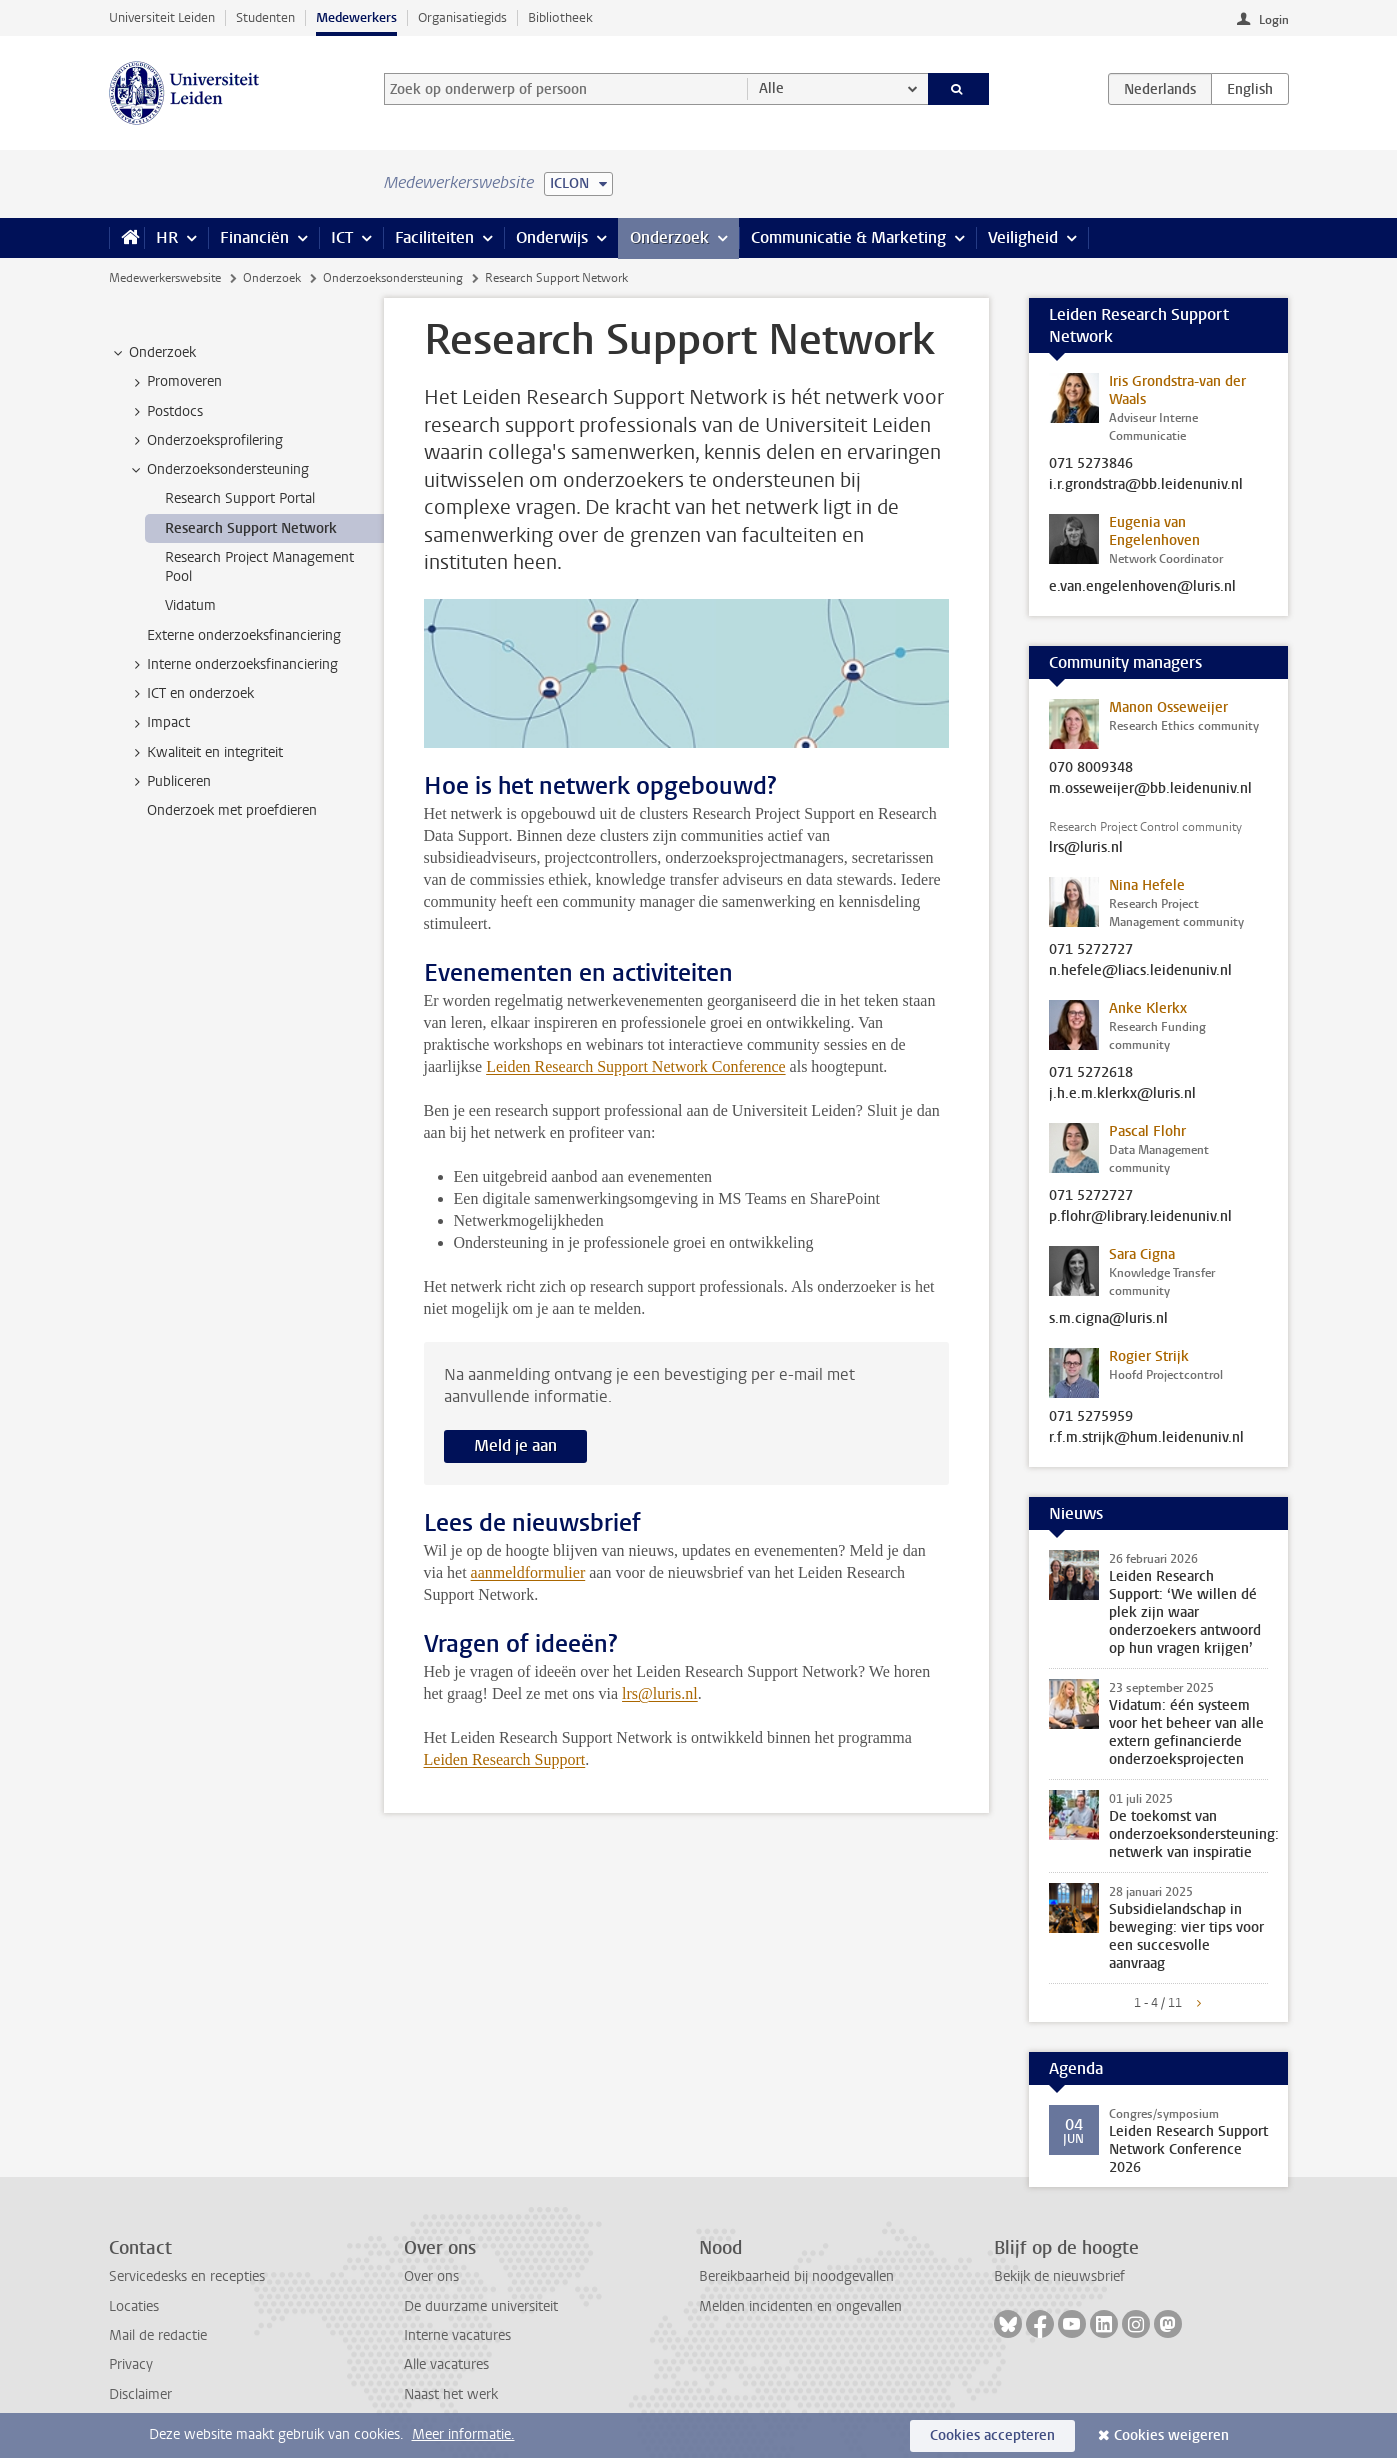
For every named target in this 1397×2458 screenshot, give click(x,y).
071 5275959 (1091, 1417)
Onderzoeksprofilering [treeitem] (205, 441)
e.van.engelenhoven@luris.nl (1142, 587)
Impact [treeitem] (159, 723)
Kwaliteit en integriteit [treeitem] (205, 753)
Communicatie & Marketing (848, 237)
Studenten (265, 17)
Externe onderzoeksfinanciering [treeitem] (244, 635)
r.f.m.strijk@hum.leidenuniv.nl (1146, 1438)
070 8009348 (1091, 768)
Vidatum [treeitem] (190, 605)
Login (1274, 20)
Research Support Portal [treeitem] (240, 498)
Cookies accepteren (992, 2435)
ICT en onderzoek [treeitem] (191, 694)
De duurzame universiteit (481, 2306)
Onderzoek (669, 237)
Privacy (131, 2364)
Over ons (431, 2276)
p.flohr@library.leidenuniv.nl (1140, 1217)
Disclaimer (140, 2394)
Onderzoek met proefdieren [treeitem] (232, 810)
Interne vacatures (457, 2335)
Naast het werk (451, 2394)
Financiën (254, 237)
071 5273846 (1091, 464)
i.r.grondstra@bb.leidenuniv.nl (1146, 485)
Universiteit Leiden (162, 17)
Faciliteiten (434, 237)
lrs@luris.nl (1086, 848)
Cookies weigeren (1171, 2435)
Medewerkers (356, 17)
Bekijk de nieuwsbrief (1059, 2276)
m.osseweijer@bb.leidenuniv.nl (1150, 789)
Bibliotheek (560, 17)
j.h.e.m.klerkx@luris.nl (1122, 1094)
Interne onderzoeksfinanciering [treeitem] (233, 665)
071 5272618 (1091, 1073)
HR (167, 237)
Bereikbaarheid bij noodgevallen (796, 2276)
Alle (771, 88)
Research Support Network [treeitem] (251, 528)
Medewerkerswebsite (165, 278)
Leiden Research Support (505, 1759)
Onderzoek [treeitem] (153, 353)
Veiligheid (1023, 237)
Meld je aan (515, 1445)
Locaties (134, 2306)
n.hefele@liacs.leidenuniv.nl (1140, 971)
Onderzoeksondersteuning (393, 278)
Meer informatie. (463, 2434)
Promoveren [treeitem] (175, 382)
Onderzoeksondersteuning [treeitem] (218, 470)
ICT (342, 237)
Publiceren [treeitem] (169, 782)
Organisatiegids (462, 17)
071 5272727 (1091, 950)
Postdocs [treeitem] (165, 412)
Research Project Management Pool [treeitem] (259, 567)
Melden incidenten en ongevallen (800, 2306)
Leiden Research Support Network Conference (635, 1066)
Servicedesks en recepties (187, 2276)
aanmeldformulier (528, 1572)
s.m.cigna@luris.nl (1108, 1319)
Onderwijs (552, 237)
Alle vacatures (446, 2364)
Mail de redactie (158, 2335)
